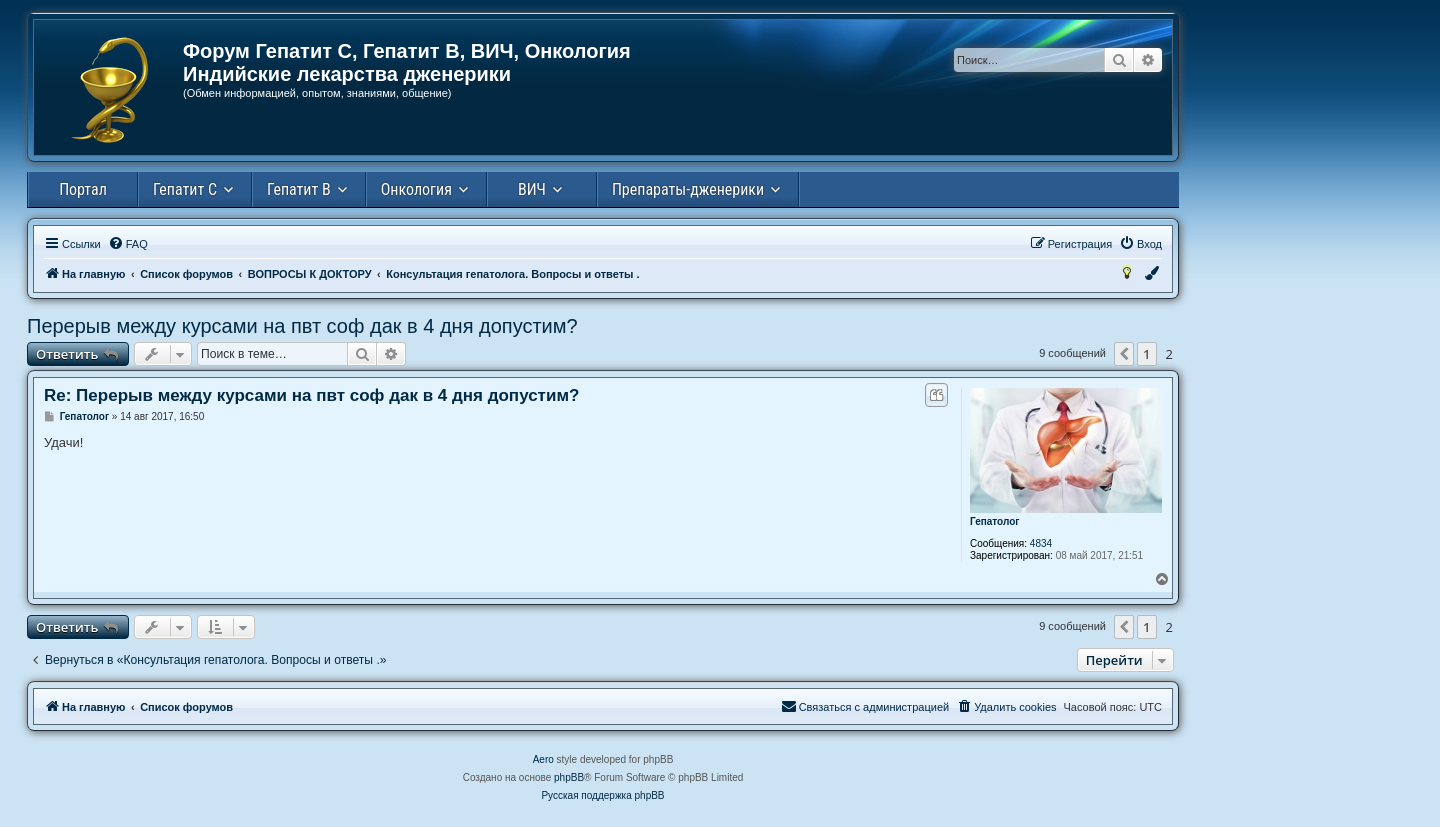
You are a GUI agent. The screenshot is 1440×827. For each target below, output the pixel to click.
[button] (1124, 354)
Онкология (416, 189)
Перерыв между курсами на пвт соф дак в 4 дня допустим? (302, 326)
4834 (1041, 543)
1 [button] (1146, 354)
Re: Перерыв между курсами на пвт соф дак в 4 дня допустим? (311, 395)
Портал (83, 189)
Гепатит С (185, 189)
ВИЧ (532, 189)
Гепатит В (299, 189)
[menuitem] (128, 244)
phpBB (569, 777)
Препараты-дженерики (688, 189)
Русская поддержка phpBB (602, 795)
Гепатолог (994, 521)
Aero (543, 759)
